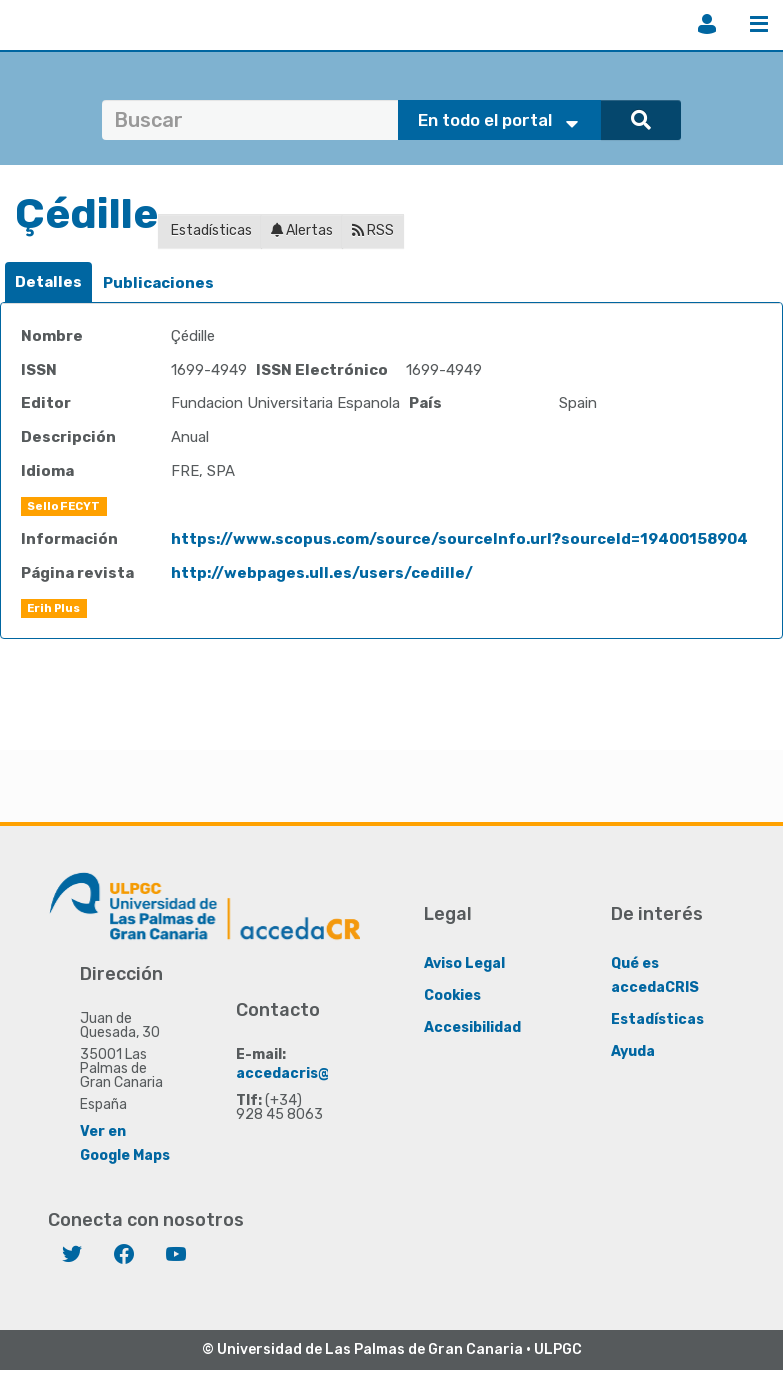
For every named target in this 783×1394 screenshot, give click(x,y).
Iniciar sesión (707, 24)
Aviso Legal (464, 963)
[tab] (48, 282)
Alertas (302, 230)
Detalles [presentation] (48, 282)
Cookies (452, 995)
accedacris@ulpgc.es (313, 1073)
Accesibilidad (472, 1027)
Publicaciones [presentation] (158, 283)
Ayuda (633, 1051)
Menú (759, 24)
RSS (373, 230)
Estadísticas (210, 230)
